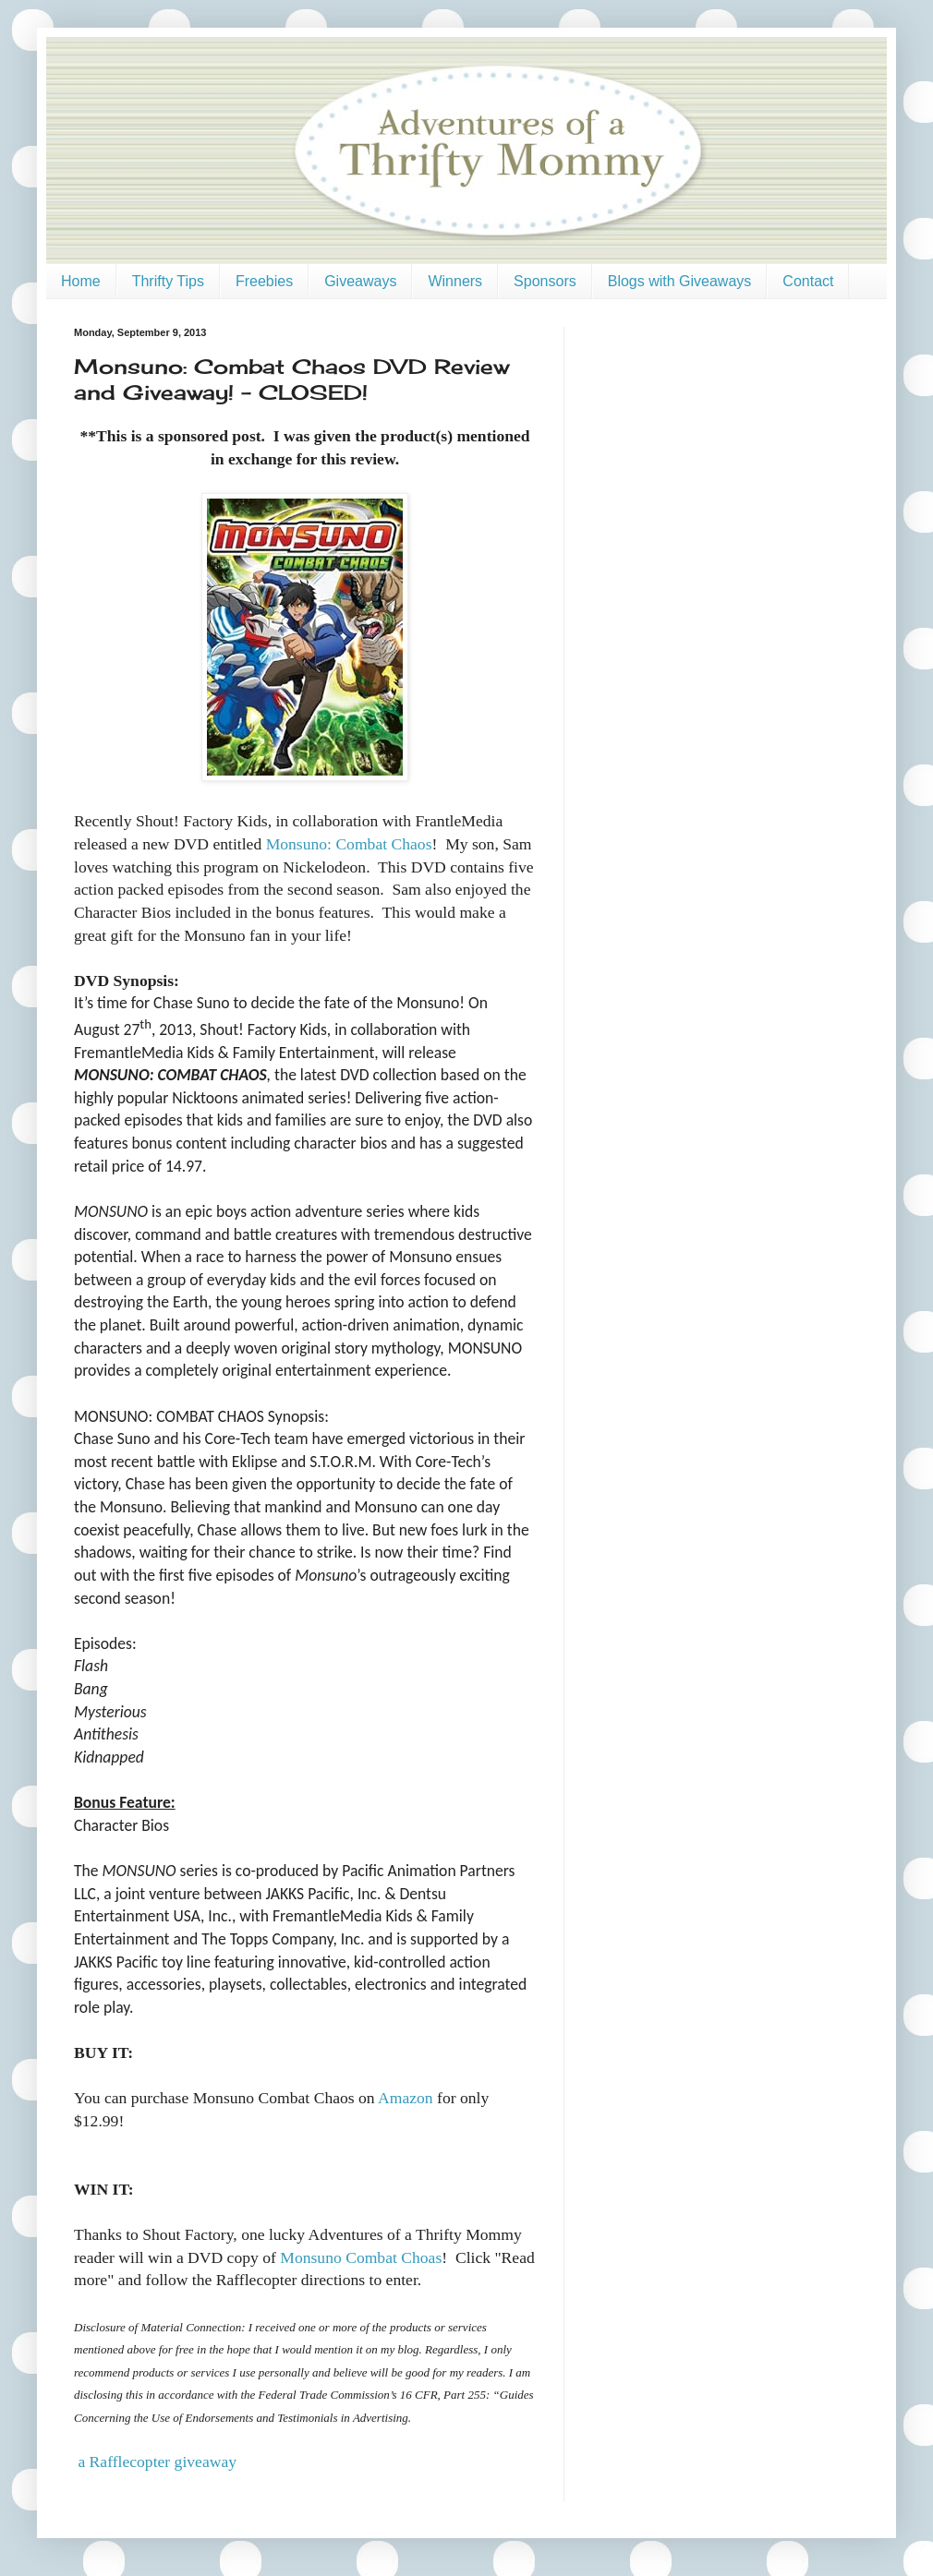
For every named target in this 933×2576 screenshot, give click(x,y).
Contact (807, 281)
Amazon (405, 2097)
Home (81, 281)
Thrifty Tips (168, 281)
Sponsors (545, 281)
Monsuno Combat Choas (361, 2257)
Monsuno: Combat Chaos (349, 844)
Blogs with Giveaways (680, 281)
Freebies (264, 281)
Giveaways (360, 281)
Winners (455, 281)
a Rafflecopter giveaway (157, 2461)
